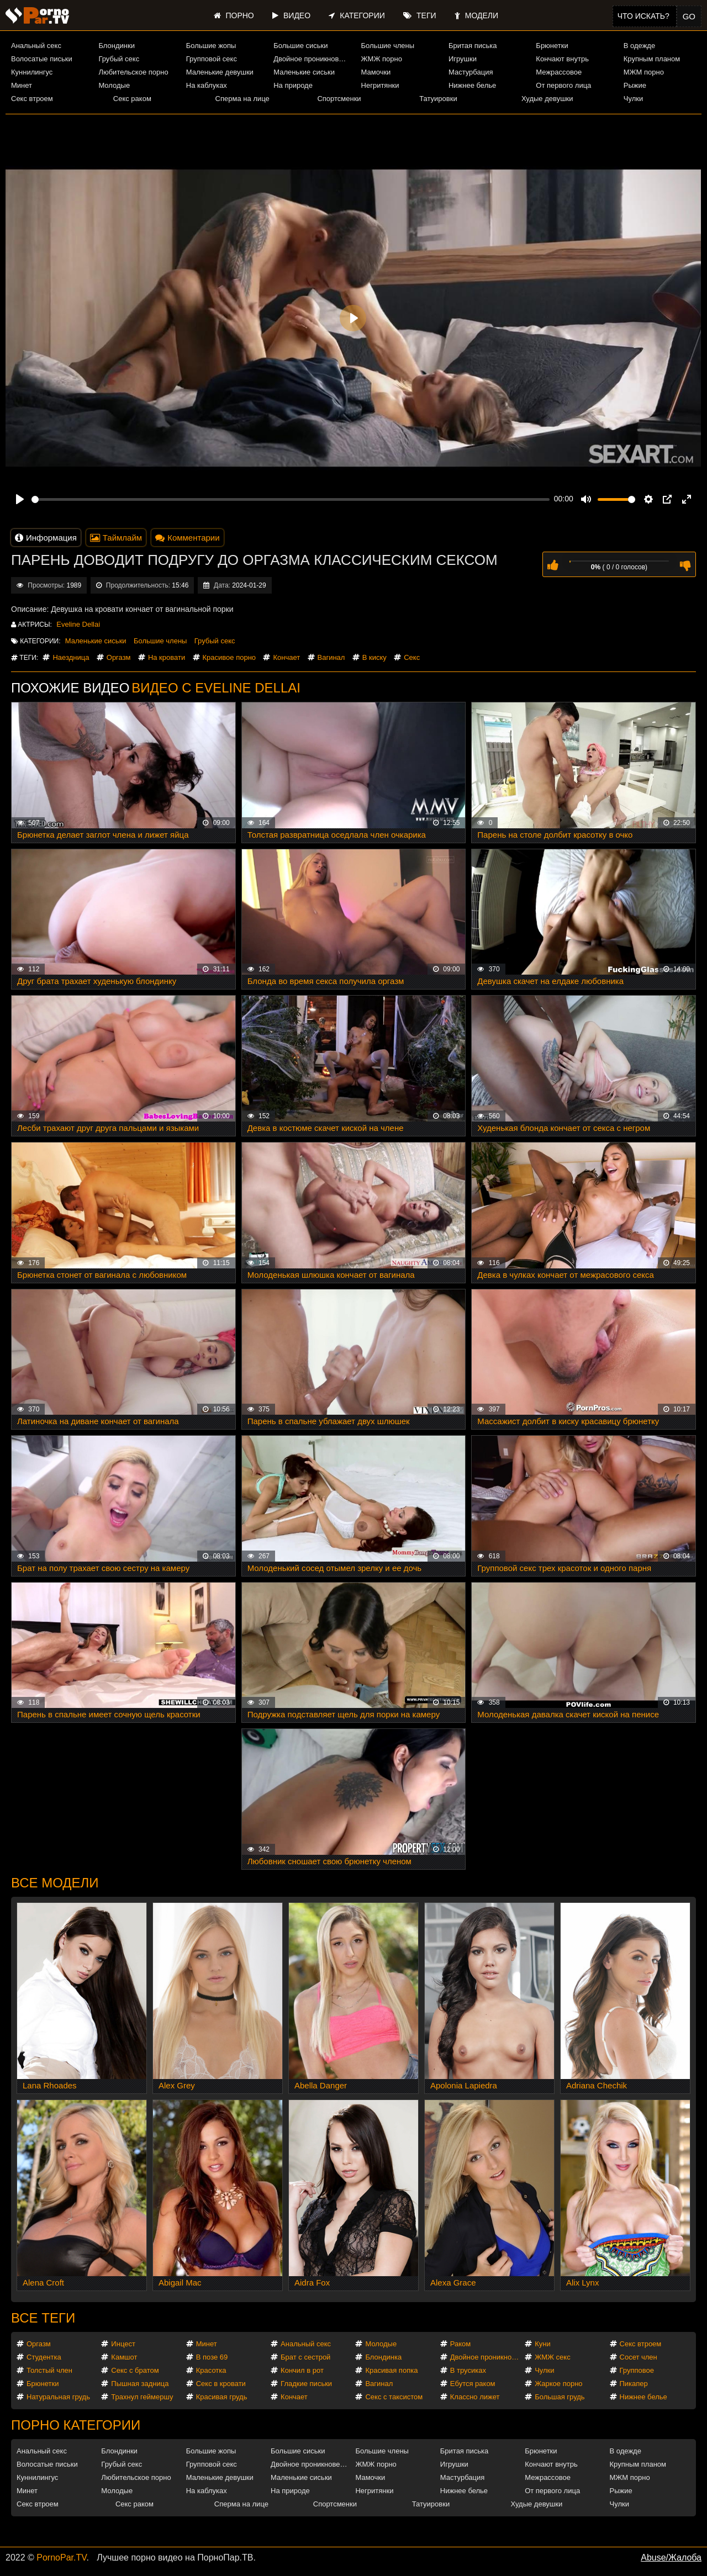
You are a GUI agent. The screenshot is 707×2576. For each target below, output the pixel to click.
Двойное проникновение (312, 59)
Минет (21, 85)
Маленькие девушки (220, 72)
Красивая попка (391, 2370)
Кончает (286, 657)
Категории (356, 15)
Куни (543, 2344)
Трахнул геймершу (142, 2397)
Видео (291, 15)
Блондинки (116, 45)
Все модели (55, 1882)
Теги (419, 15)
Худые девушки (547, 98)
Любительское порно (133, 72)
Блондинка (383, 2357)
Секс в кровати (221, 2383)
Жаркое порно (558, 2383)
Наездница (70, 657)
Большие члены (387, 45)
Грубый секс (118, 59)
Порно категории (75, 2425)
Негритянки (380, 85)
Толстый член (49, 2370)
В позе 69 (212, 2357)
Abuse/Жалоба (671, 2557)
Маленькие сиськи (304, 72)
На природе (293, 85)
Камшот (124, 2357)
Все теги (43, 2317)
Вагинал (331, 657)
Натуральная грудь (58, 2397)
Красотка (211, 2370)
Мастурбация (471, 72)
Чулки (633, 98)
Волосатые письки (41, 59)
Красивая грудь (221, 2397)
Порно (234, 15)
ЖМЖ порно (381, 59)
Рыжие (635, 85)
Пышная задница (139, 2383)
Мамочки (376, 72)
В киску (374, 657)
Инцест (123, 2344)
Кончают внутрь (562, 59)
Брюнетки (552, 45)
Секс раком (132, 98)
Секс (412, 657)
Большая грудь (559, 2397)
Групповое (637, 2370)
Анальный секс (36, 45)
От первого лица (563, 85)
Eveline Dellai (78, 624)
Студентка (44, 2357)
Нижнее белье (472, 85)
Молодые (114, 85)
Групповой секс (211, 59)
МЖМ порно (644, 72)
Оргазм (119, 657)
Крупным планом (652, 59)
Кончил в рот (302, 2370)
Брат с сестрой (305, 2357)
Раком (460, 2344)
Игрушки (463, 59)
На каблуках (206, 85)
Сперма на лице (242, 98)
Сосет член (638, 2357)
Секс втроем (32, 98)
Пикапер (634, 2383)
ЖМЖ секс (553, 2357)
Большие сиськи (300, 45)
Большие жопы (211, 45)
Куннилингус (31, 72)
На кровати (166, 657)
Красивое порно (229, 657)
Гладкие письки (306, 2383)
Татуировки (438, 98)
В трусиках (468, 2370)
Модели (476, 15)
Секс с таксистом (394, 2397)
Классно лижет (475, 2397)
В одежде (639, 45)
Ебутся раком (472, 2383)
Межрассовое (559, 72)
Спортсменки (339, 98)
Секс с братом (135, 2370)
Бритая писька (473, 45)
